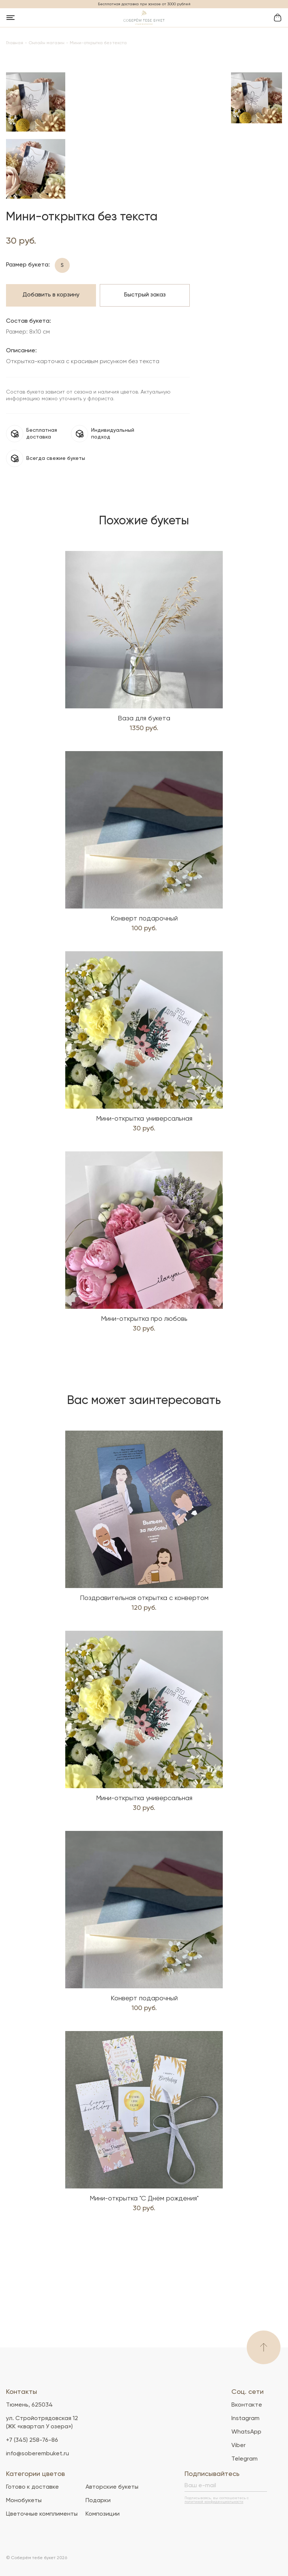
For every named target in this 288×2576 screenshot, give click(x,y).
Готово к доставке (32, 2487)
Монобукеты (24, 2501)
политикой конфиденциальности (213, 2502)
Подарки (98, 2501)
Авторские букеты (112, 2487)
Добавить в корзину (51, 390)
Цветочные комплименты (42, 2514)
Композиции (103, 2514)
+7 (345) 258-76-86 (32, 2440)
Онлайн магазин (46, 43)
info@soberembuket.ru (37, 2454)
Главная (14, 43)
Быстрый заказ (145, 390)
